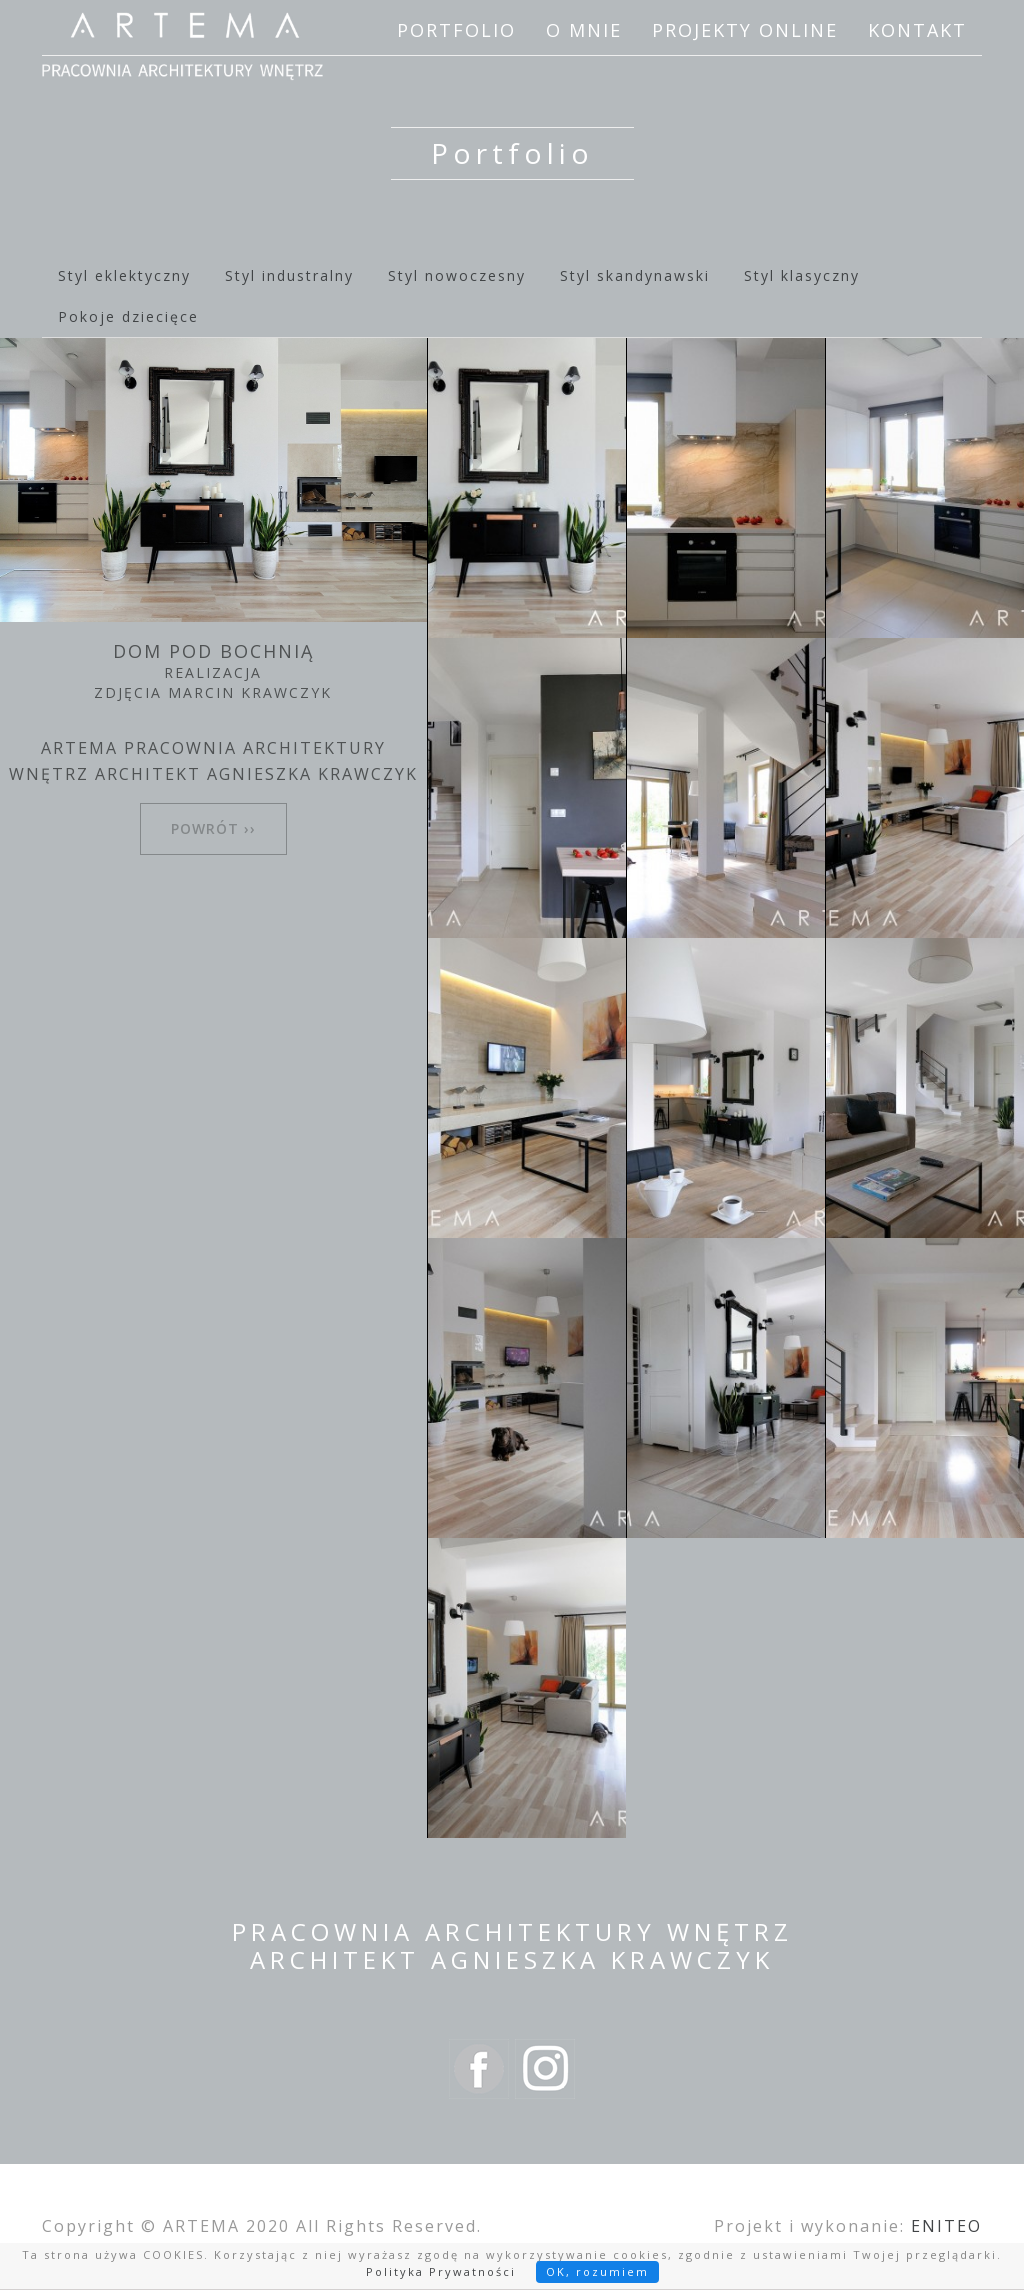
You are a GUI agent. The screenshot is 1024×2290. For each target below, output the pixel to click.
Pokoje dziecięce (128, 316)
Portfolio (456, 30)
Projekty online (745, 30)
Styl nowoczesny (457, 275)
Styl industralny (289, 275)
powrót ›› (213, 828)
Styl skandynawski (635, 275)
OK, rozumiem (597, 2271)
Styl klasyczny (802, 275)
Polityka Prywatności (441, 2271)
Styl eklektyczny (124, 275)
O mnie (584, 30)
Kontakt (917, 30)
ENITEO (946, 2226)
